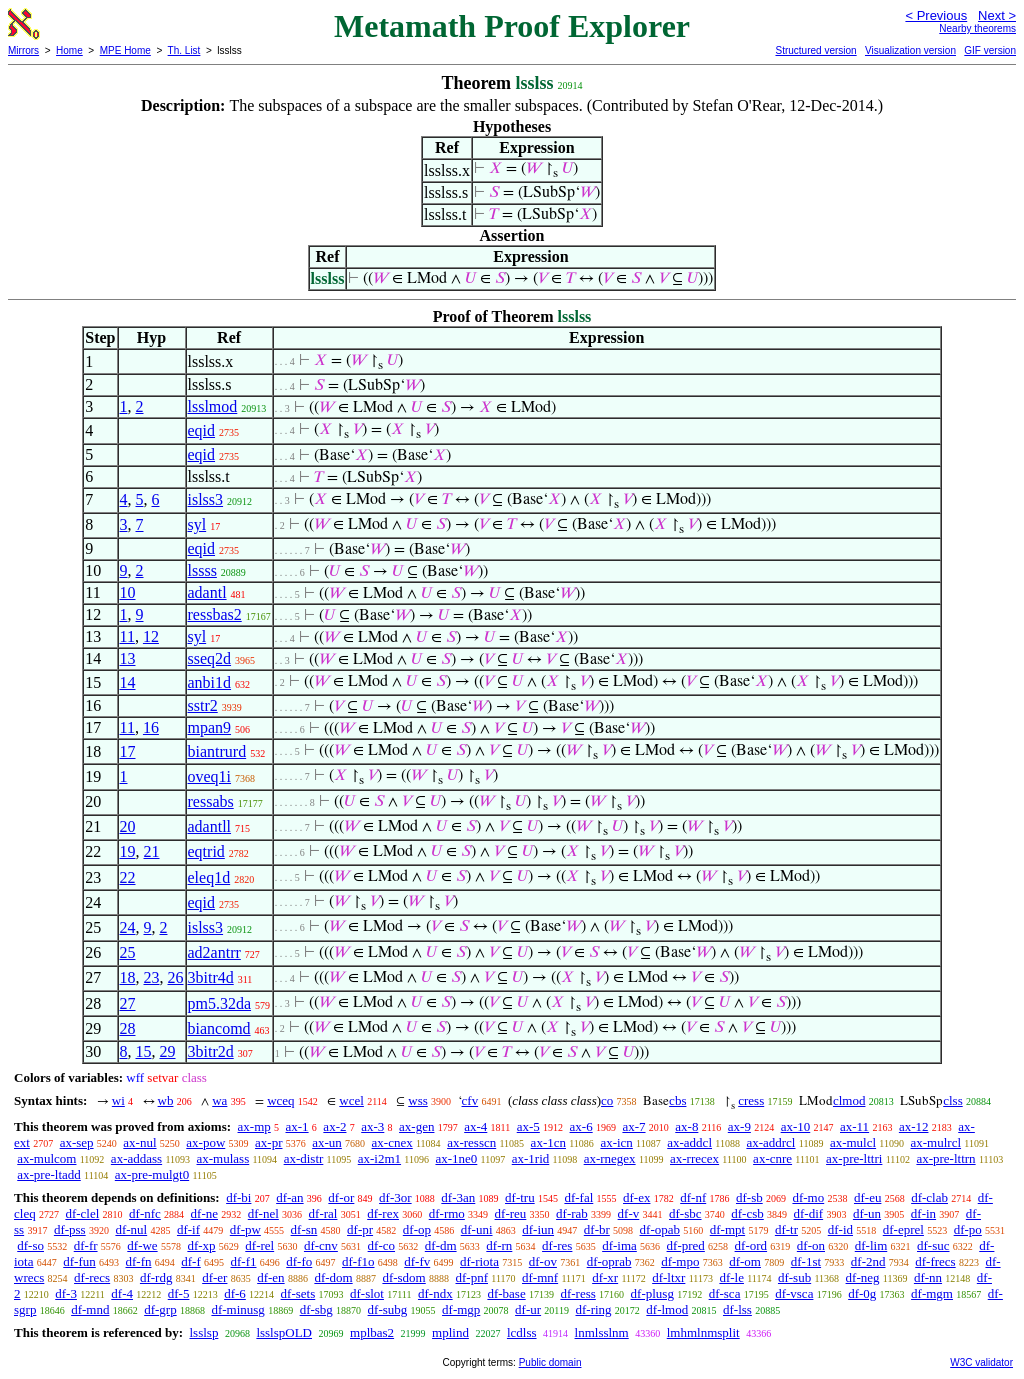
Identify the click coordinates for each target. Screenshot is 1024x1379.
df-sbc (685, 1213)
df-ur (528, 1309)
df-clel (82, 1213)
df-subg (388, 1309)
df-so (30, 1245)
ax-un (327, 1142)
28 (128, 1028)
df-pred (686, 1245)
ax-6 (581, 1126)
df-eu (867, 1197)
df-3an (458, 1197)
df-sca (725, 1293)
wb (166, 1100)
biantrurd (217, 751)
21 (152, 851)
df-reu (511, 1213)
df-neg (863, 1277)
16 (151, 727)
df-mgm (932, 1293)
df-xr (605, 1277)
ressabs (211, 801)
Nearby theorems (977, 28)
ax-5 (528, 1126)
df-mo (808, 1197)
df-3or (395, 1197)
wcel (351, 1100)
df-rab (572, 1213)
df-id (840, 1229)
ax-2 (334, 1126)
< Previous (936, 15)
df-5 (179, 1293)
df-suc (933, 1245)
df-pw (245, 1229)
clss (953, 1100)
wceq (280, 1100)
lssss (202, 570)
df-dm (441, 1245)
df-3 (66, 1293)
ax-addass (136, 1158)
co (607, 1100)
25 (128, 952)
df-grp (160, 1309)
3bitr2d (211, 1051)
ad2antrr (214, 952)
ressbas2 (215, 614)
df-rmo (447, 1213)
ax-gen (416, 1126)
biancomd (219, 1028)
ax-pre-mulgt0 (152, 1174)
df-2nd (868, 1261)
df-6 (235, 1293)
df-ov (543, 1261)
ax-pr (268, 1142)
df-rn (499, 1245)
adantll (210, 826)
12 (151, 636)
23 (152, 977)
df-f (191, 1261)
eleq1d (209, 877)
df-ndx (435, 1293)
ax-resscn (471, 1142)
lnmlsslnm (602, 1332)
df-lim (871, 1245)
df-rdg (156, 1277)
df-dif (809, 1213)
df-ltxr (668, 1277)
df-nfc (145, 1213)
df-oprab (609, 1261)
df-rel (259, 1245)
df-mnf (540, 1277)
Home (69, 50)
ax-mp (254, 1126)
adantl (207, 592)
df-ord (751, 1245)
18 (128, 977)
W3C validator (981, 1362)
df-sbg (316, 1309)
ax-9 (739, 1126)
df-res (557, 1245)
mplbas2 (372, 1332)
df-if (188, 1229)
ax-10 (796, 1126)
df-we (142, 1245)
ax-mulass (223, 1158)
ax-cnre (772, 1158)
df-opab (660, 1229)
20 (128, 826)
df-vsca (794, 1293)
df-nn (928, 1277)
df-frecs (935, 1261)
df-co (381, 1245)
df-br (597, 1229)
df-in (923, 1213)
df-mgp (461, 1309)
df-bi (238, 1197)
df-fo (299, 1261)
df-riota (479, 1261)
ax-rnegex (610, 1158)
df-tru (520, 1197)
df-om (745, 1261)
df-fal (578, 1197)
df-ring (593, 1309)
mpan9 (210, 727)
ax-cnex (392, 1142)
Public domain (550, 1362)
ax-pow (205, 1142)
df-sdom (403, 1277)
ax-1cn (548, 1142)
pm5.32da (220, 1003)
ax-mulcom (46, 1158)
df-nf (693, 1197)
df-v (629, 1213)
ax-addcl (689, 1142)
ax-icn (616, 1142)
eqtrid (206, 851)
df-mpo (680, 1261)
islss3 (206, 499)
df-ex (636, 1197)
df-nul (131, 1229)
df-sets (298, 1293)
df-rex (383, 1213)
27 (128, 1003)
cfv (470, 1100)
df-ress (577, 1293)
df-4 (122, 1293)
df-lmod (667, 1309)
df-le (731, 1277)
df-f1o (358, 1261)
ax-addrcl (770, 1142)
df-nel (263, 1213)
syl (197, 524)
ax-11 (854, 1126)
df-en (270, 1277)
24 (128, 927)
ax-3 (372, 1126)
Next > (997, 15)
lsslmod (213, 406)
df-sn (304, 1229)
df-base (506, 1293)
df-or (341, 1197)
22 (128, 877)
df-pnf (472, 1277)
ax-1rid (531, 1158)
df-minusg (237, 1309)
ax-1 (297, 1126)
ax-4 (475, 1126)
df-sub (794, 1277)
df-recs (92, 1277)
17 (128, 751)
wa (219, 1100)
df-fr (86, 1245)
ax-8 (686, 1126)
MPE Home (125, 50)
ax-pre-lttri (854, 1158)
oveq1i (210, 776)
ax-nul (139, 1142)
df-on (811, 1245)
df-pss (70, 1229)
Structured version (815, 50)
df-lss (737, 1309)
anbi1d (210, 682)
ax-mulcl (853, 1142)
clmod (849, 1100)
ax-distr (304, 1158)
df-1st (806, 1261)
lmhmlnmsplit (703, 1332)
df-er (214, 1277)
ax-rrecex (694, 1158)
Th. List (184, 50)
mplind (450, 1332)
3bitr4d (211, 977)
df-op (417, 1229)
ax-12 (914, 1126)
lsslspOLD (284, 1332)
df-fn (139, 1261)
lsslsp (203, 1332)
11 (127, 636)
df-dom (333, 1277)
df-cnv (321, 1245)
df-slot (367, 1293)
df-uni (477, 1229)
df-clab (929, 1197)
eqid (202, 430)
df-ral (323, 1213)
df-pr (360, 1229)
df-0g (862, 1293)
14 (128, 682)
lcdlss (522, 1332)
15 (144, 1051)
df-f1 (244, 1261)
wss (418, 1100)
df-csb (747, 1213)
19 (128, 851)
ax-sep (77, 1142)
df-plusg (652, 1293)
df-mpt (727, 1229)
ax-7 (633, 1126)
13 (128, 658)
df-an (289, 1197)
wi (118, 1100)
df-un (867, 1213)
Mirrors (23, 50)
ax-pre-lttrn (945, 1158)
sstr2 (203, 705)
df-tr (786, 1229)
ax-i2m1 (379, 1158)
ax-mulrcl (936, 1142)
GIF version (990, 50)
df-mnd (90, 1309)
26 (176, 977)
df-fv (417, 1261)
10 (128, 592)
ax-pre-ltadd (49, 1174)
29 (168, 1051)
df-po (968, 1229)
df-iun (538, 1229)
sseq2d (210, 658)
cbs (677, 1100)
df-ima (619, 1245)
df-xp (201, 1245)
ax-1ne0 (456, 1158)
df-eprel (903, 1229)
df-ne (204, 1213)
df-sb (749, 1197)
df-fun (79, 1261)
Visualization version (910, 50)
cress (751, 1100)
